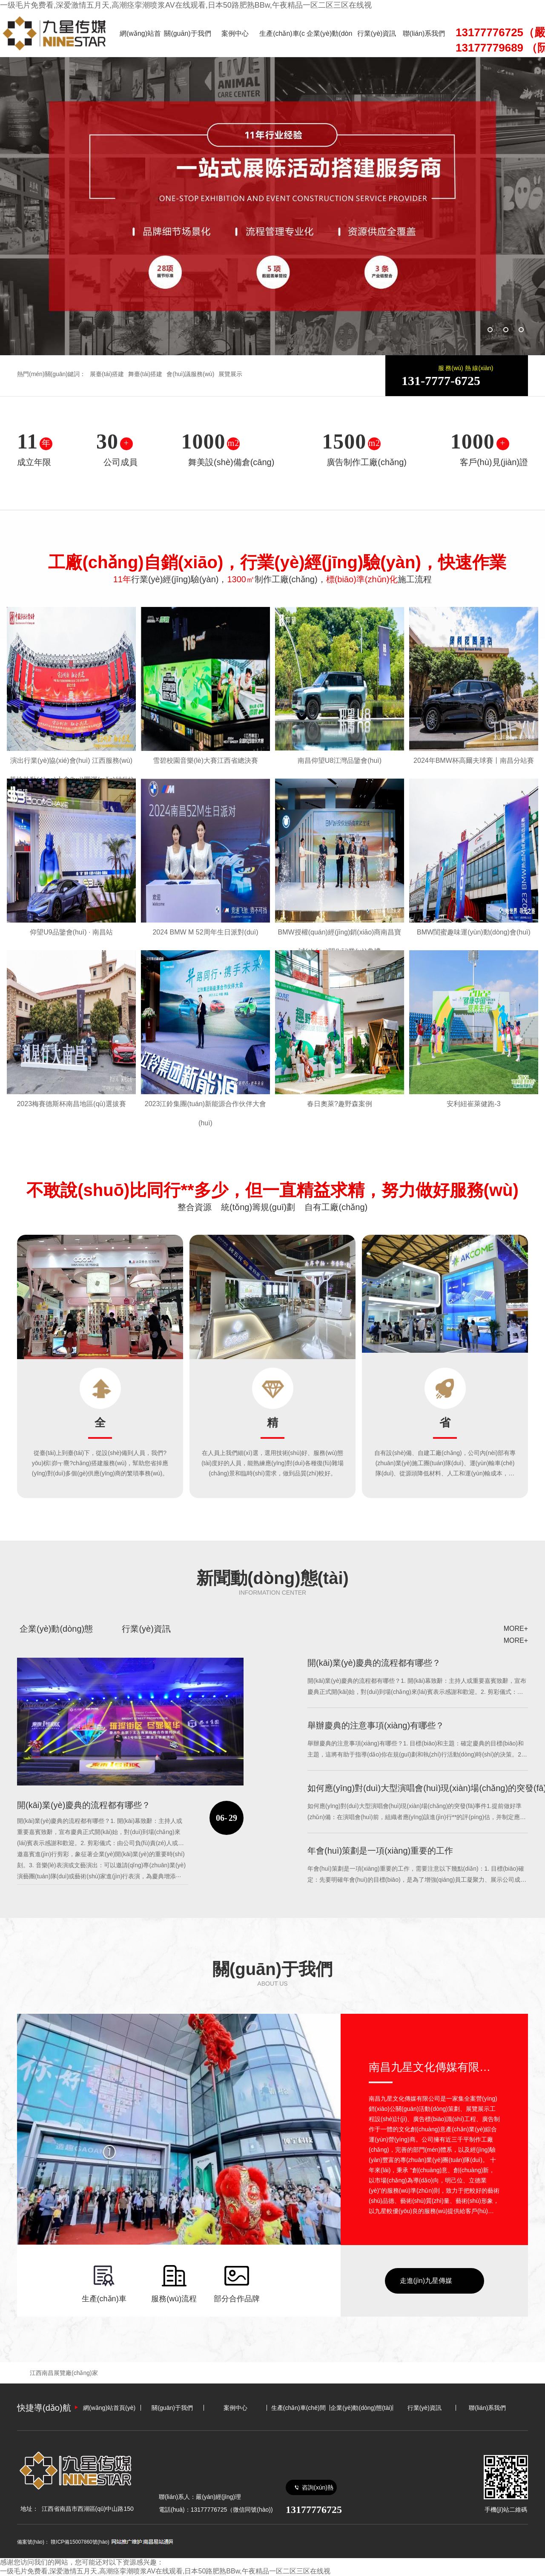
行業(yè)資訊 (376, 33)
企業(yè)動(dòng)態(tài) (330, 43)
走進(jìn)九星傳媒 (426, 2280)
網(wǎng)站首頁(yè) (140, 43)
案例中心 (235, 33)
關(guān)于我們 (187, 33)
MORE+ (516, 1628)
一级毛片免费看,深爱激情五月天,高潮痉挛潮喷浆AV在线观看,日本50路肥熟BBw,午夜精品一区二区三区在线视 (186, 5)
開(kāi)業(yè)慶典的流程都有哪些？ (83, 1805)
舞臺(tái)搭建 (145, 374)
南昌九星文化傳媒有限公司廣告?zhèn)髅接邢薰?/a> (434, 2067)
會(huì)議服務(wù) (190, 374)
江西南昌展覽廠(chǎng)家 (64, 2372)
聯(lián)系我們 (424, 33)
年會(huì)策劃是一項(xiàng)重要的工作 (380, 1850)
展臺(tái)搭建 (107, 374)
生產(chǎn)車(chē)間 (282, 43)
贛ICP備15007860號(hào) (80, 2542)
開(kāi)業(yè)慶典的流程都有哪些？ (374, 1663)
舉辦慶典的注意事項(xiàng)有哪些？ (375, 1725)
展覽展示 (230, 374)
